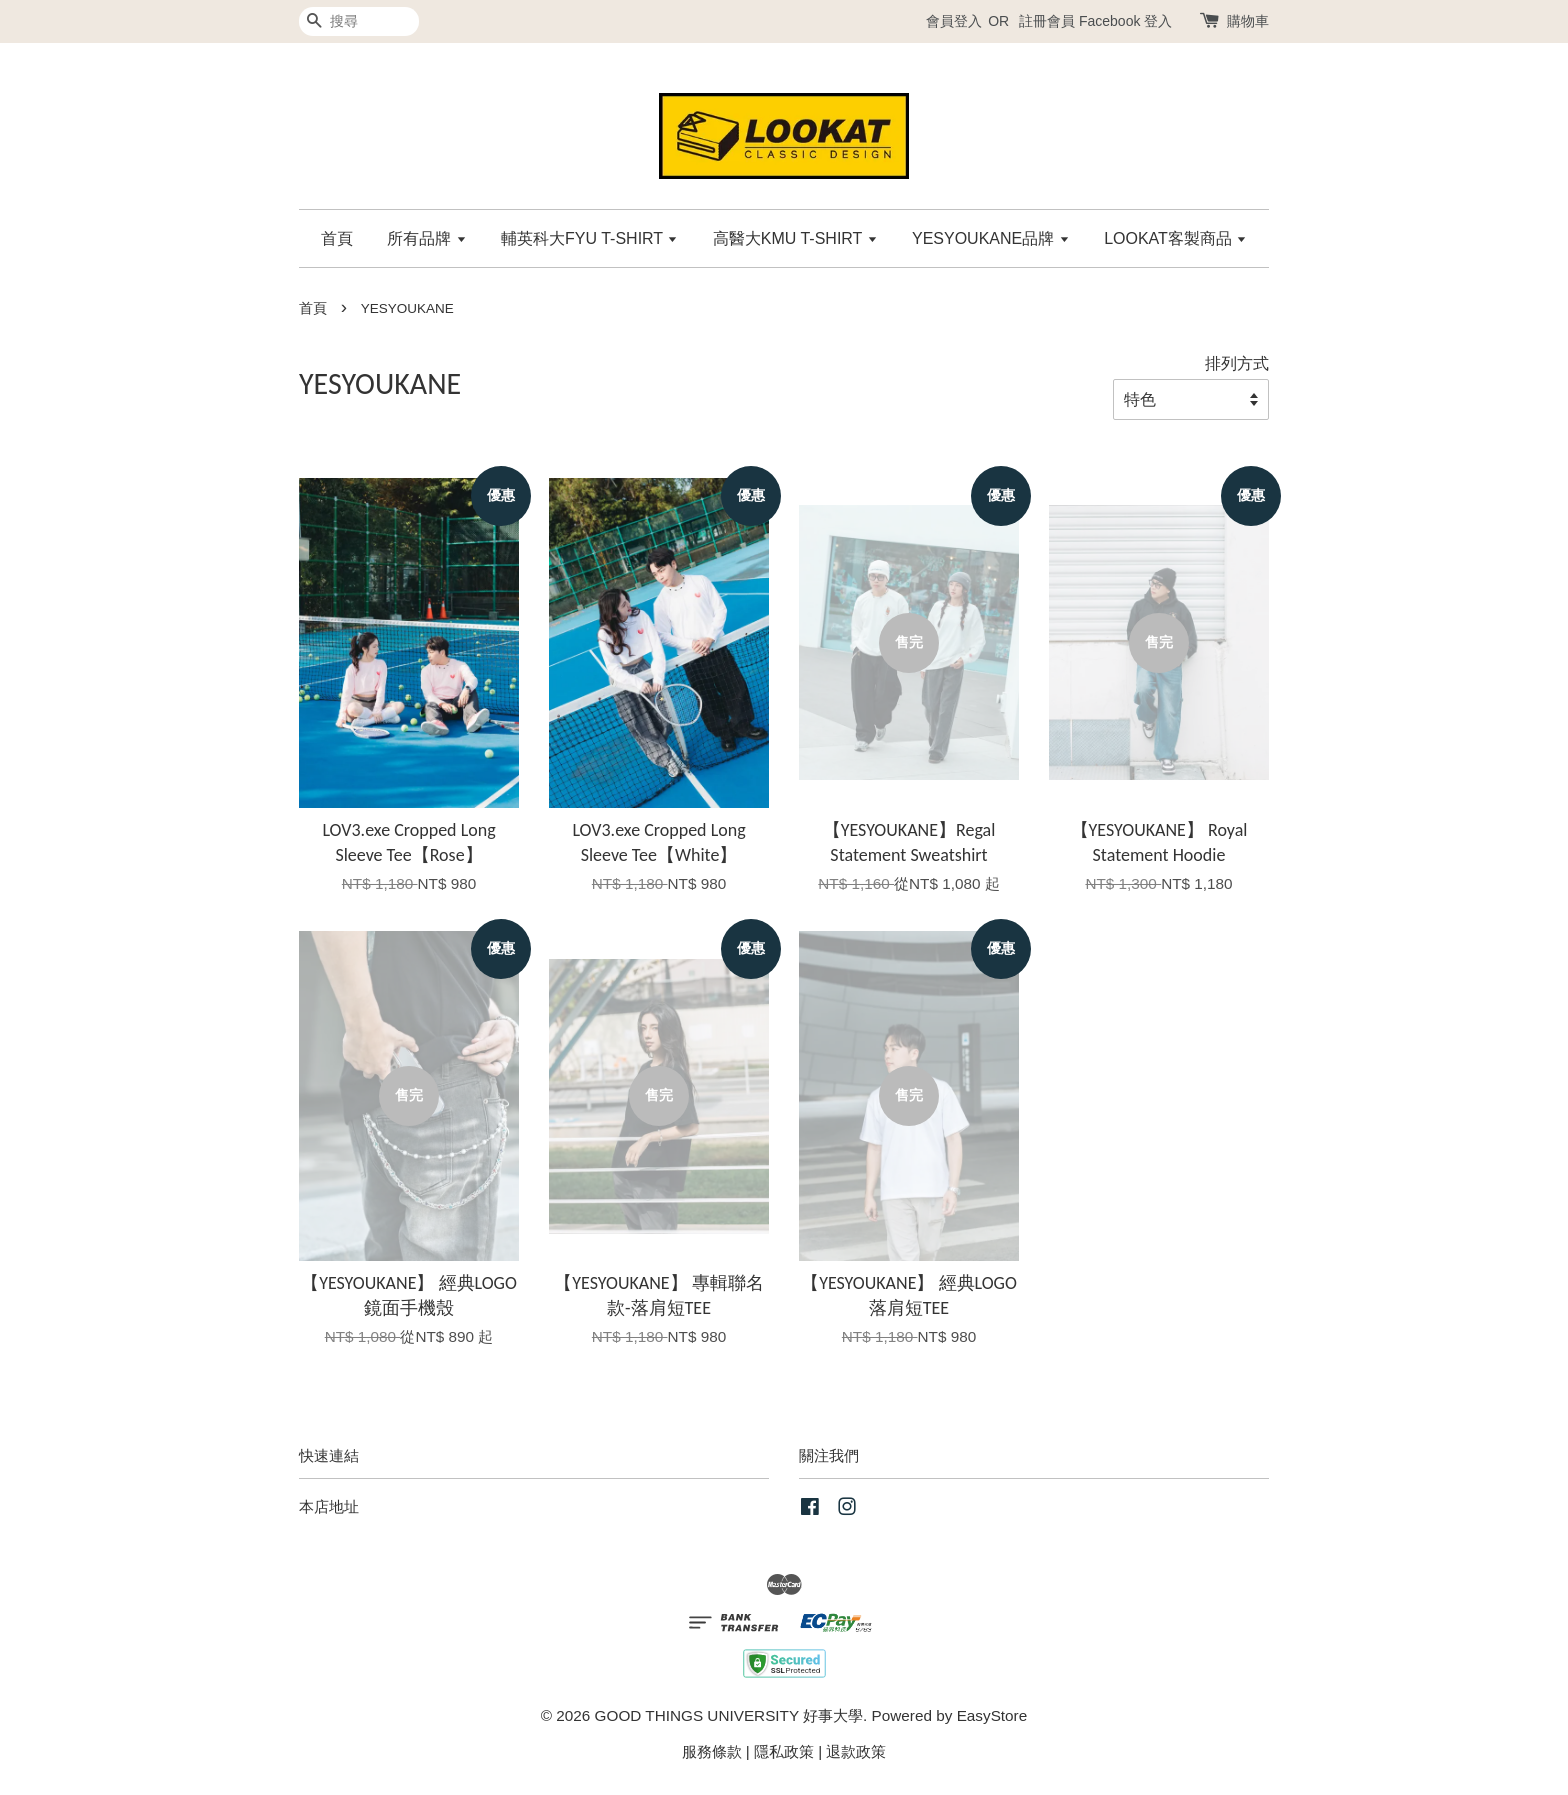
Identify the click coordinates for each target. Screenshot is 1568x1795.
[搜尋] (359, 21)
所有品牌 (426, 238)
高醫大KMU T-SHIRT (795, 238)
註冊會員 (1047, 21)
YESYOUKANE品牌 (991, 238)
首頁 (337, 238)
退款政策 (856, 1751)
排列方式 (1237, 363)
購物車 (1248, 21)
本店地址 (329, 1506)
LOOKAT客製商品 (1175, 238)
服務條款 (712, 1751)
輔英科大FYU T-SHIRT (589, 238)
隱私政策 (784, 1751)
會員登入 (954, 21)
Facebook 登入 (1125, 21)
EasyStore (992, 1715)
